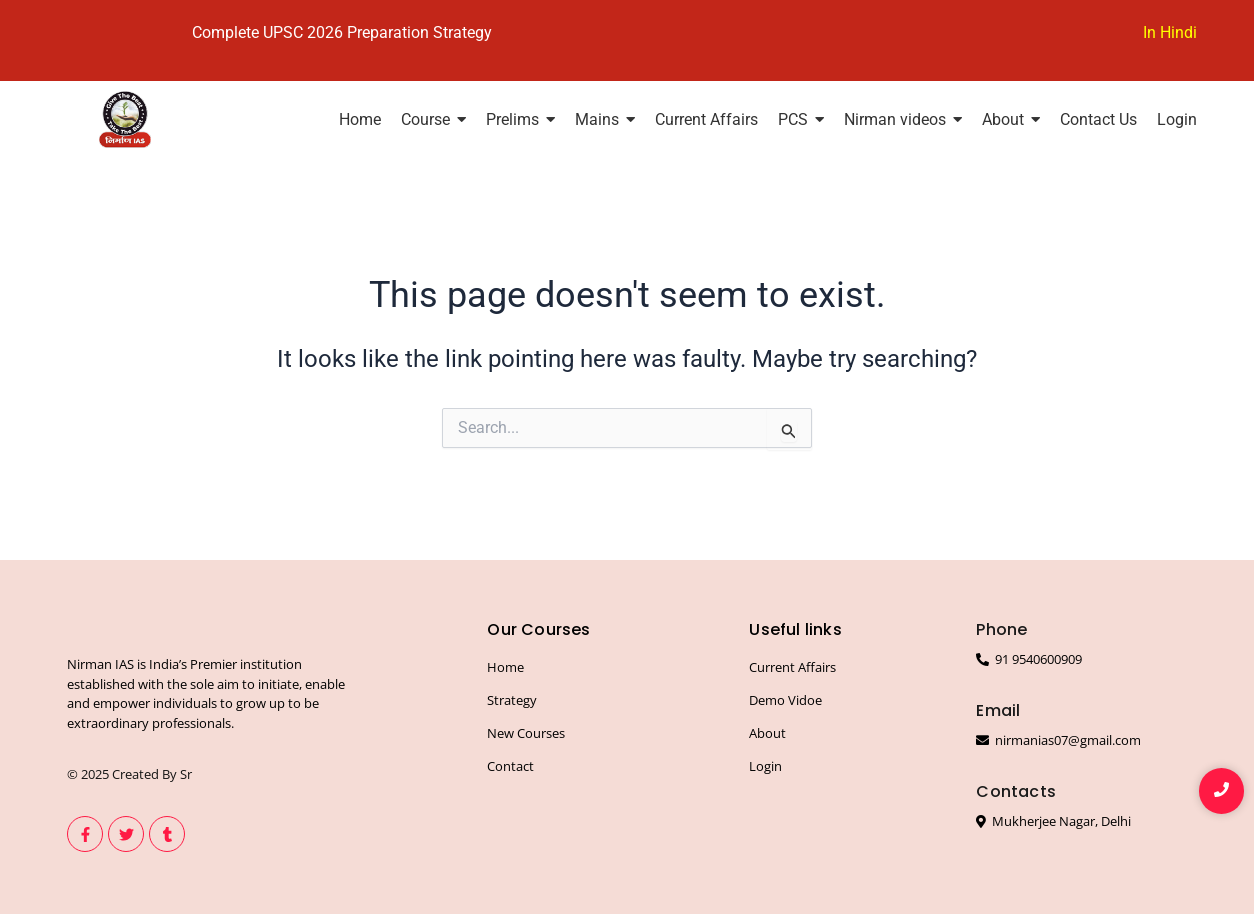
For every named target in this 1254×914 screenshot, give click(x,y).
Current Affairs (792, 667)
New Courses (526, 733)
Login (765, 766)
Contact (510, 766)
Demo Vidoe (785, 700)
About (767, 733)
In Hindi (1170, 32)
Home (505, 667)
